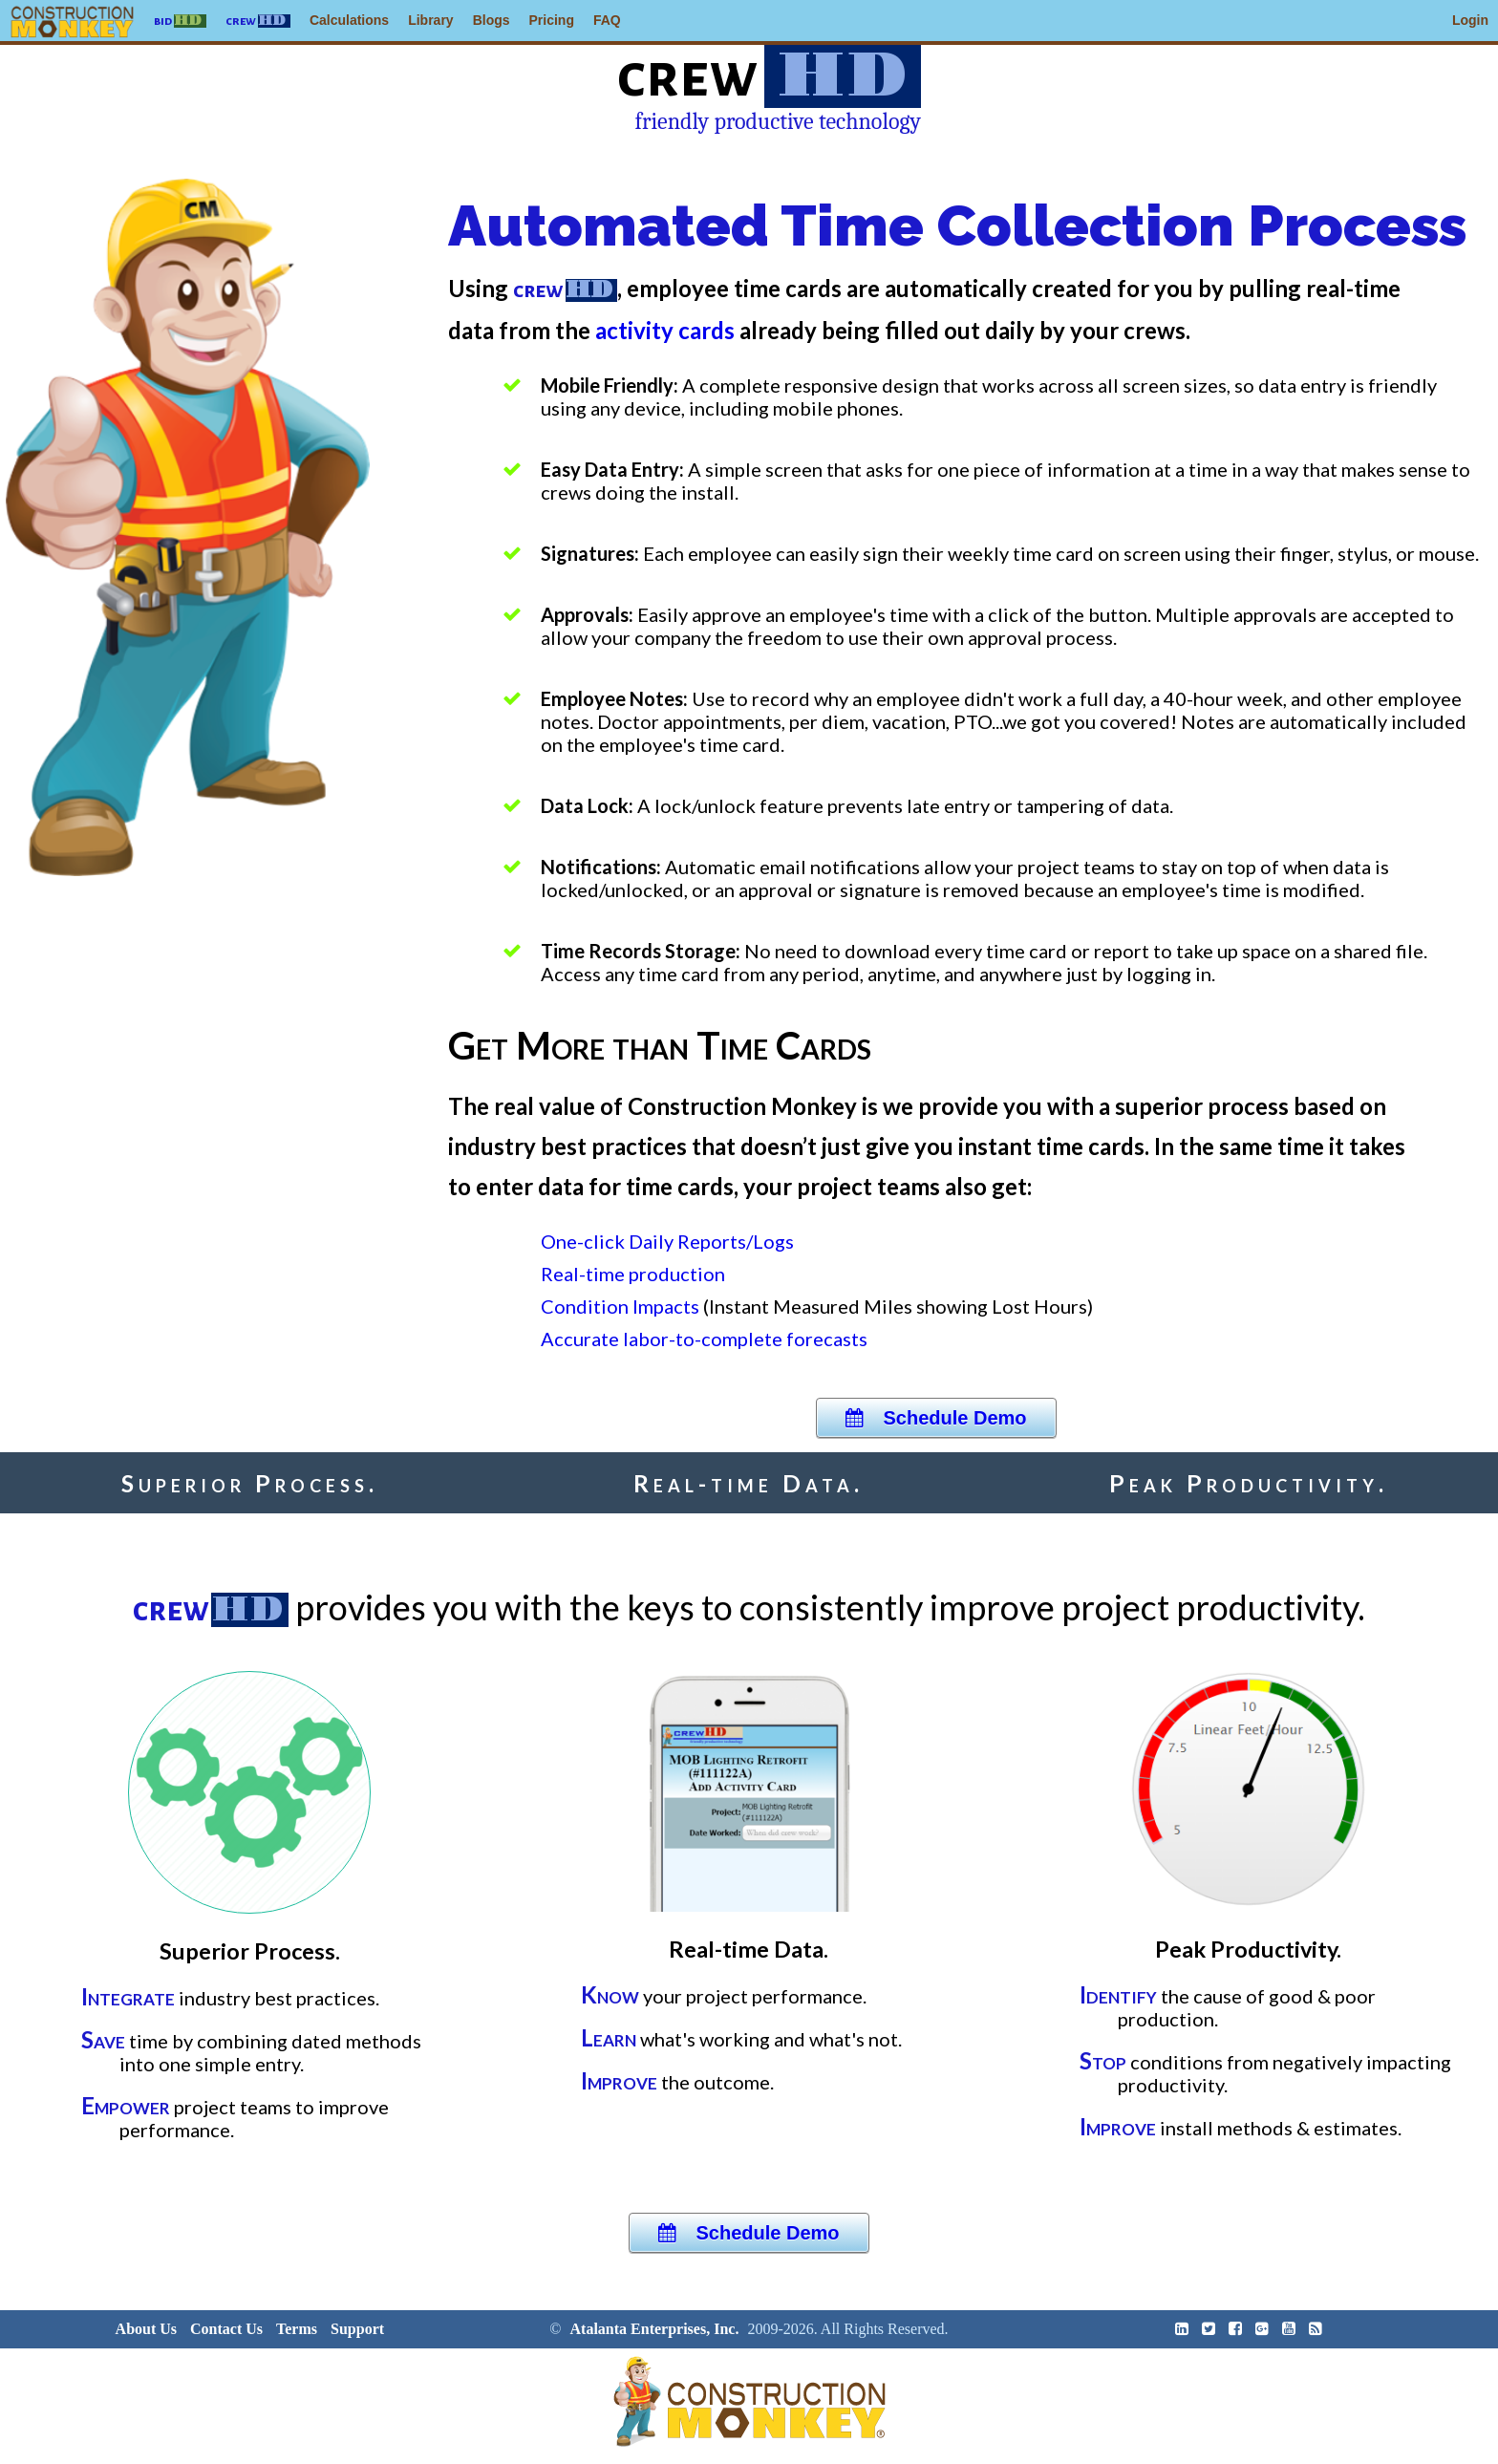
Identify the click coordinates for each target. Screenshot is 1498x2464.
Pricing (551, 20)
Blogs (491, 20)
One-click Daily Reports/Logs (667, 1241)
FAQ (607, 20)
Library (430, 20)
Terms (296, 2329)
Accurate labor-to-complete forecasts (704, 1338)
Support (357, 2329)
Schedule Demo (935, 1417)
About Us (146, 2329)
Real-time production (633, 1273)
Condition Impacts (620, 1306)
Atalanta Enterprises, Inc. (654, 2329)
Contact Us (226, 2329)
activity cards (667, 330)
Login (1470, 20)
